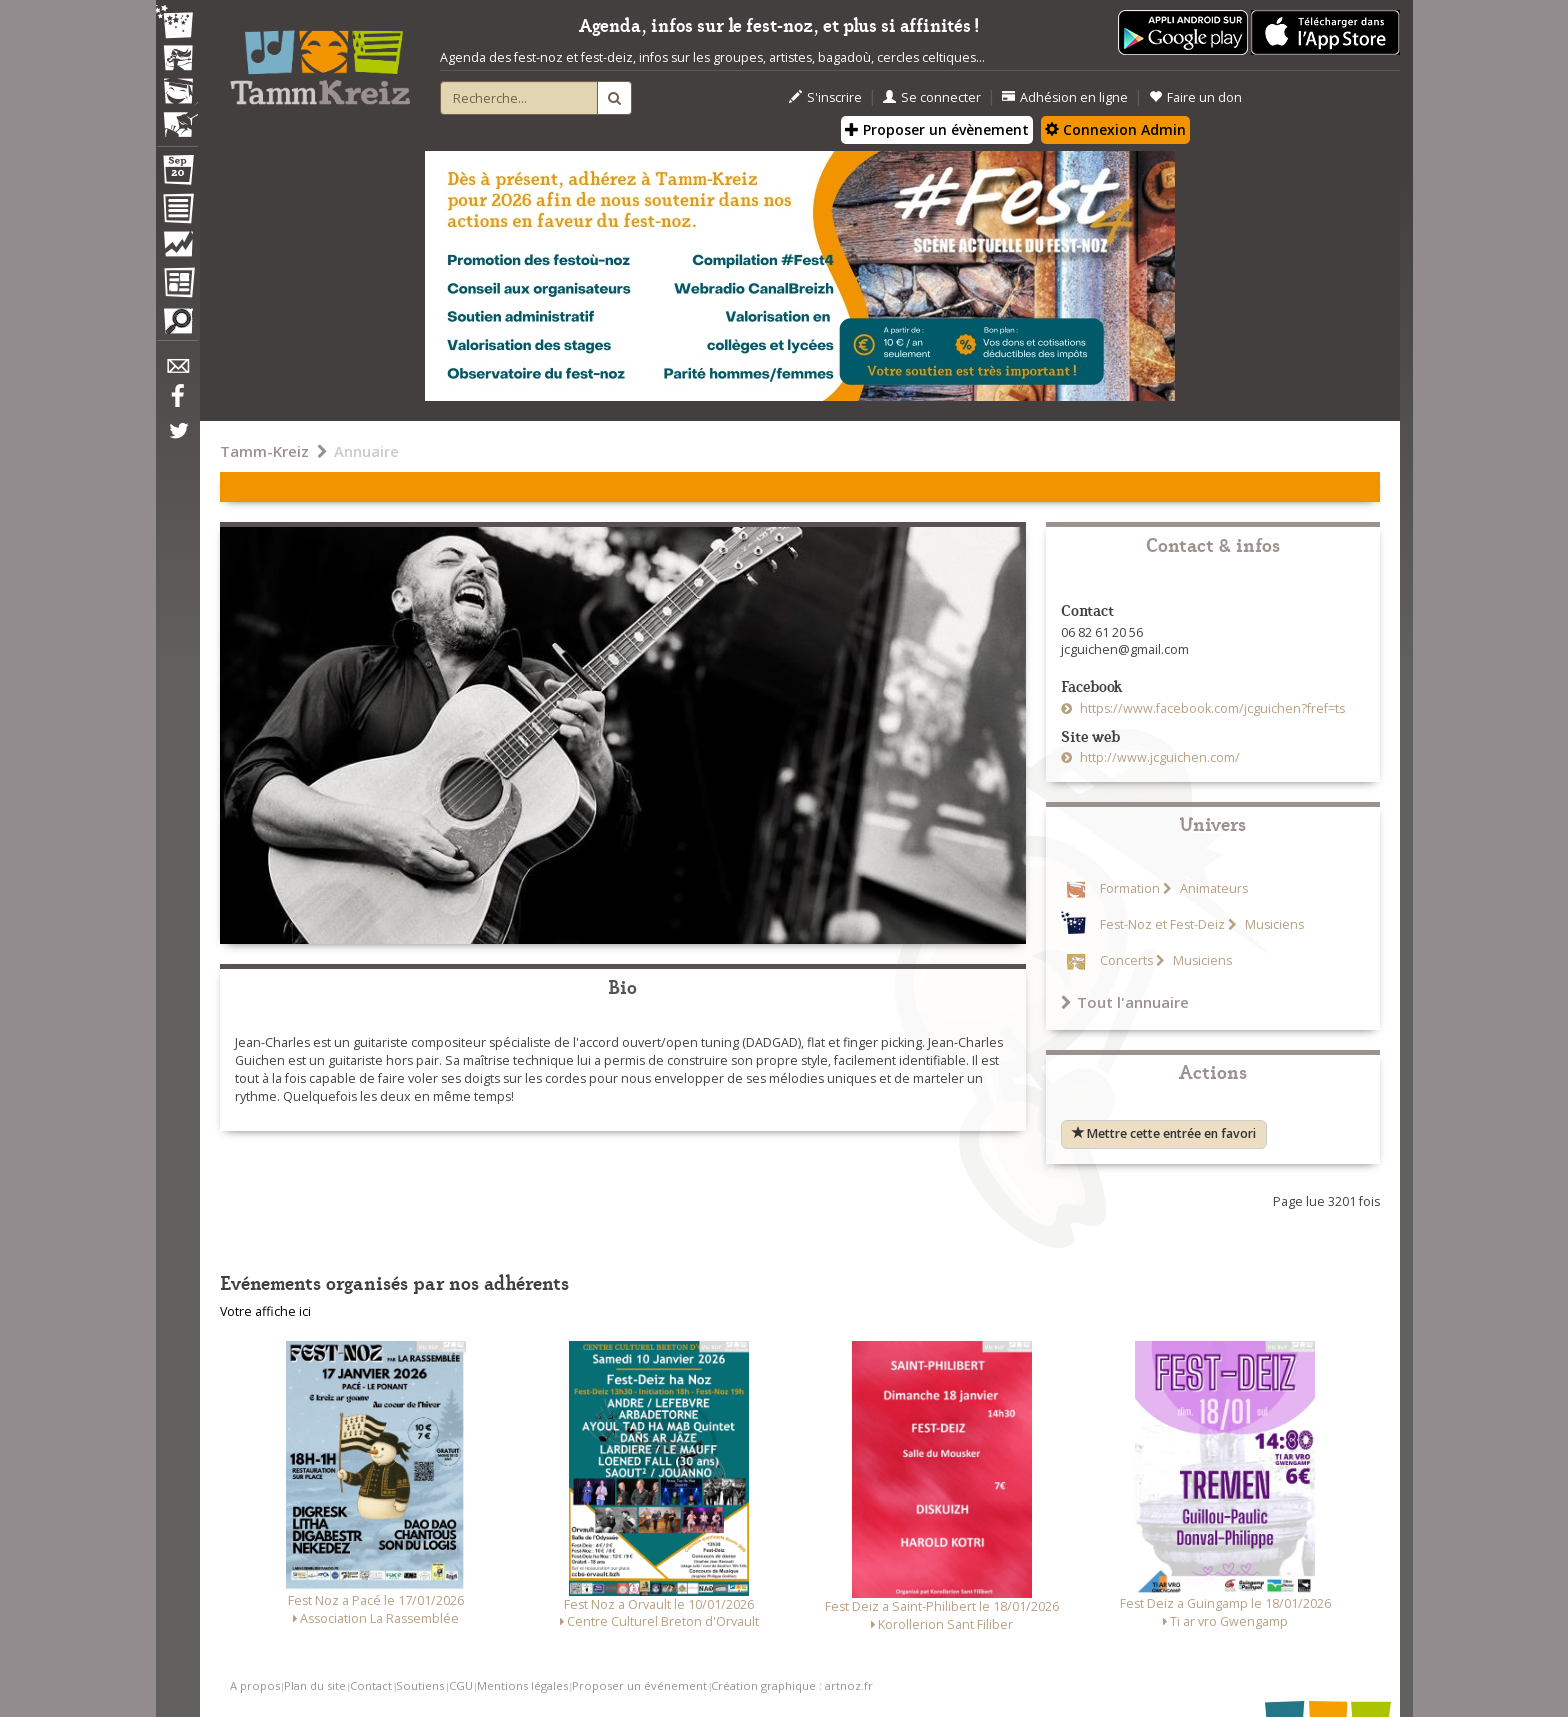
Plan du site (315, 1685)
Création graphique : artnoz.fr (792, 1685)
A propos (255, 1685)
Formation (1130, 888)
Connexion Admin (1115, 129)
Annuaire (366, 451)
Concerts (1126, 960)
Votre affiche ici (265, 1311)
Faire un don (1195, 97)
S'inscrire (825, 97)
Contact (371, 1685)
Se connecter (932, 97)
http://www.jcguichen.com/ (1158, 757)
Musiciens (1273, 924)
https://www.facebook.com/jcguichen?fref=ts (1211, 708)
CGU (461, 1685)
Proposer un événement (639, 1685)
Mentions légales (522, 1685)
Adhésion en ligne (1065, 97)
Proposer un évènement (937, 129)
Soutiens (420, 1685)
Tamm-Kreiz (264, 451)
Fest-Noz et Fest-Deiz (1162, 924)
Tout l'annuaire (1125, 1002)
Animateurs (1212, 888)
